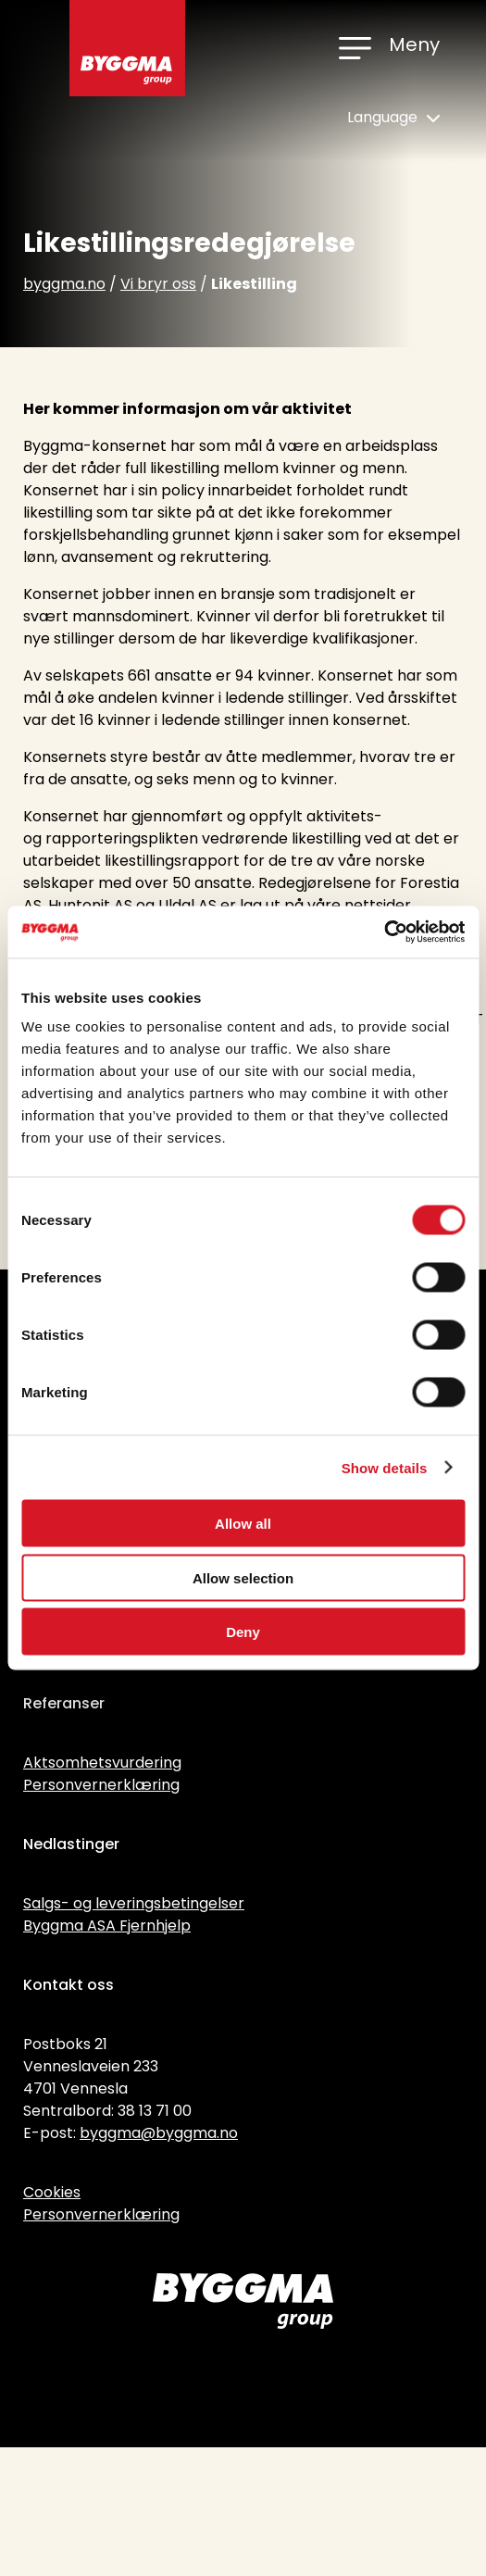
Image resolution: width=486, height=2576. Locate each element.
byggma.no (64, 283)
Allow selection (243, 1577)
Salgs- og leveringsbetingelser (133, 1903)
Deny (243, 1632)
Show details (385, 1467)
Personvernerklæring (101, 1784)
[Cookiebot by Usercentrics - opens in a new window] (384, 932)
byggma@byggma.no (159, 2133)
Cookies (52, 2192)
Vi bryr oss (158, 283)
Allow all (243, 1524)
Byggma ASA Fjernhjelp (107, 1925)
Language (393, 117)
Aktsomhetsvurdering (102, 1762)
